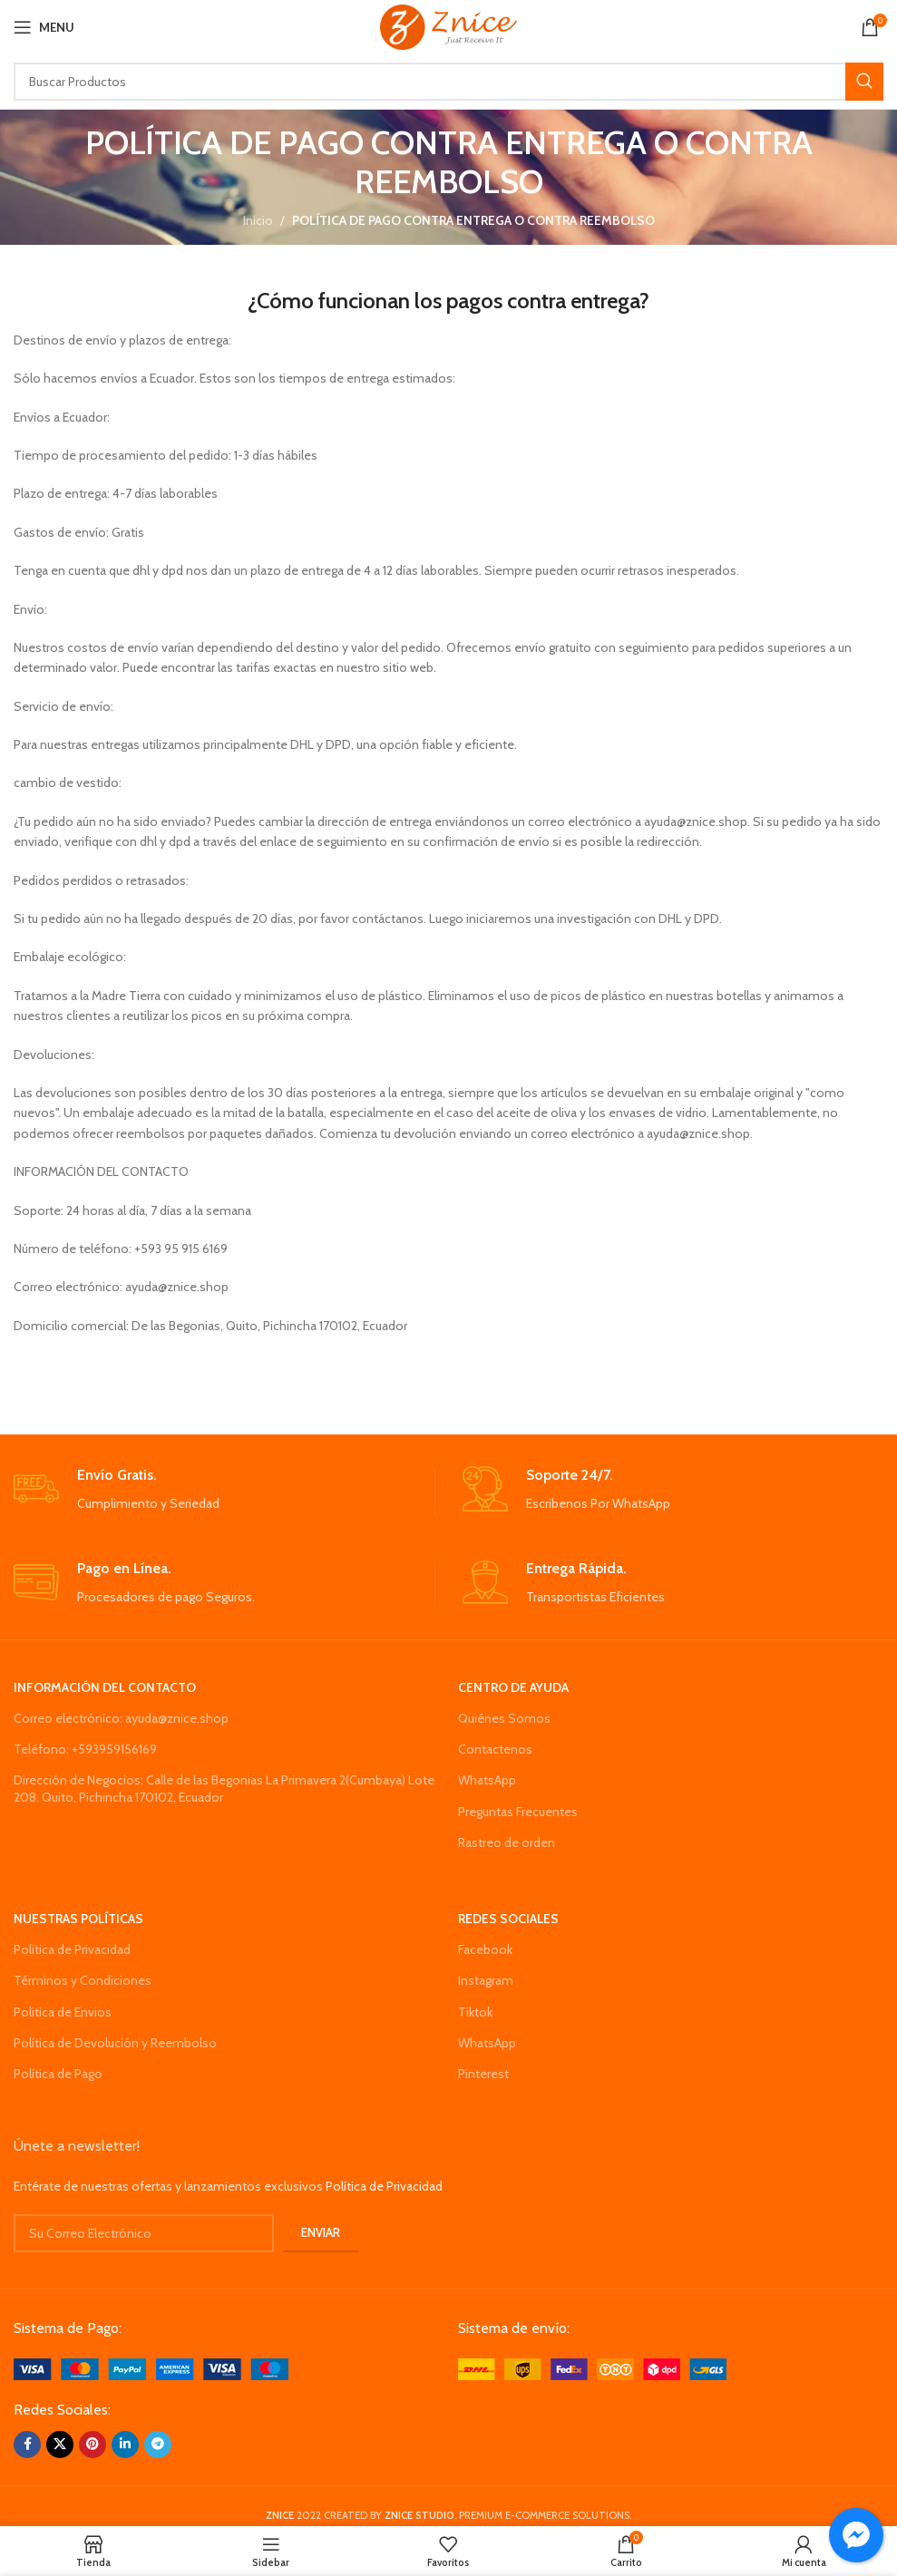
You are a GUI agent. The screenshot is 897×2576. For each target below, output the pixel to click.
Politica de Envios (63, 2012)
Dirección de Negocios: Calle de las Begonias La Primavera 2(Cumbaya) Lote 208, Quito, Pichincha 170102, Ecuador (224, 1788)
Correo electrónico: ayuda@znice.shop (121, 1718)
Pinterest (483, 2074)
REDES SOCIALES (508, 1918)
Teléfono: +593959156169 (85, 1749)
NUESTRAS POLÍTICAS (78, 1918)
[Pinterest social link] (92, 2444)
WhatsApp (487, 1780)
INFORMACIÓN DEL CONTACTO (105, 1687)
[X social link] (59, 2444)
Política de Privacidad (72, 1949)
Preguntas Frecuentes (518, 1811)
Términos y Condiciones (82, 1980)
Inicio (258, 220)
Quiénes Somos (504, 1718)
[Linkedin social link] (125, 2444)
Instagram (485, 1980)
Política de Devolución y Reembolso (115, 2043)
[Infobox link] (224, 1490)
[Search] (448, 82)
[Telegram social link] (157, 2444)
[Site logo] (448, 25)
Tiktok (475, 2012)
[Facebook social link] (27, 2444)
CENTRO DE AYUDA (513, 1687)
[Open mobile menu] (44, 27)
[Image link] (151, 2368)
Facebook (485, 1949)
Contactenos (495, 1749)
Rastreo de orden (506, 1842)
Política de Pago (58, 2074)
